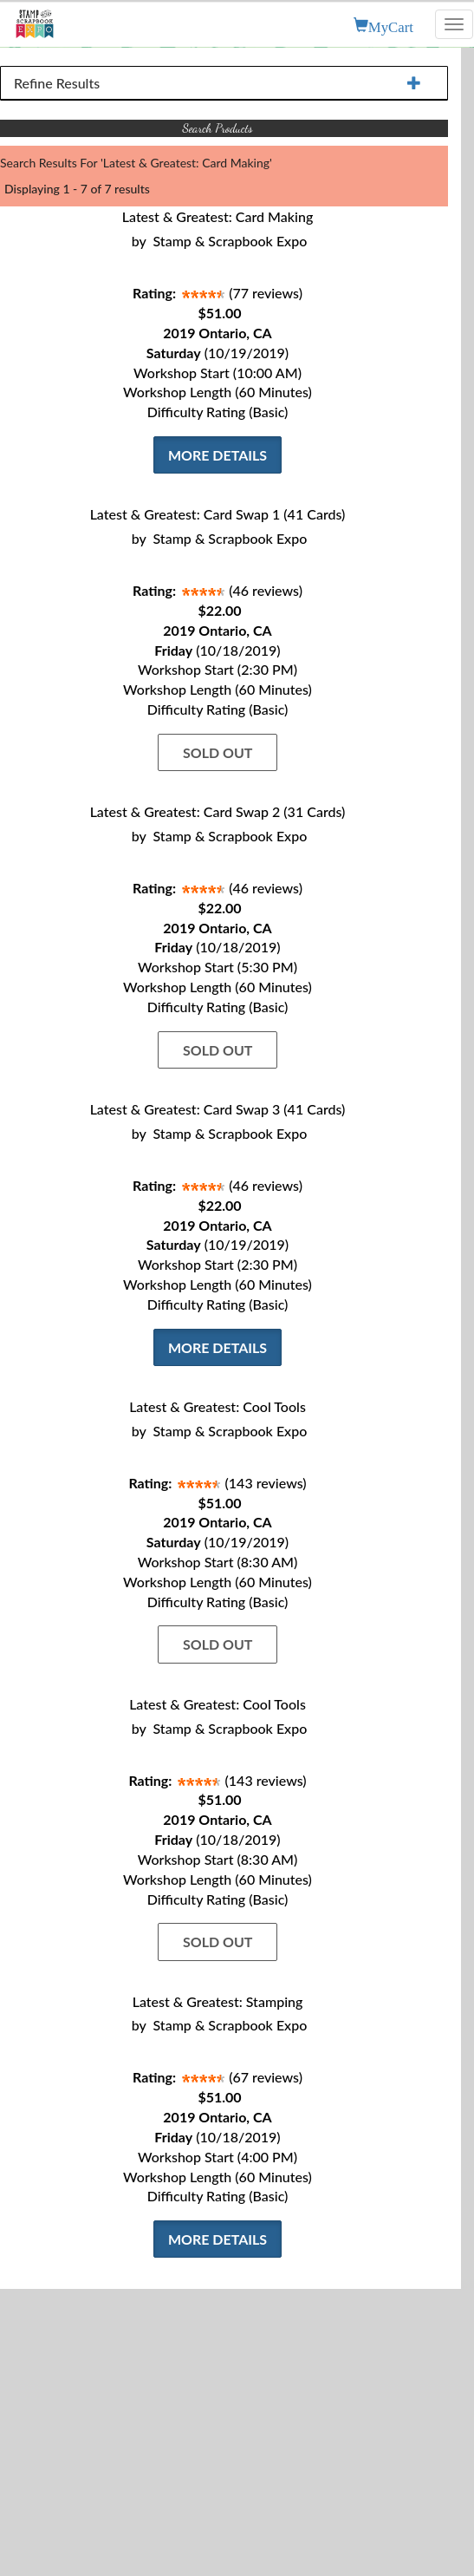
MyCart (390, 25)
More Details (217, 455)
